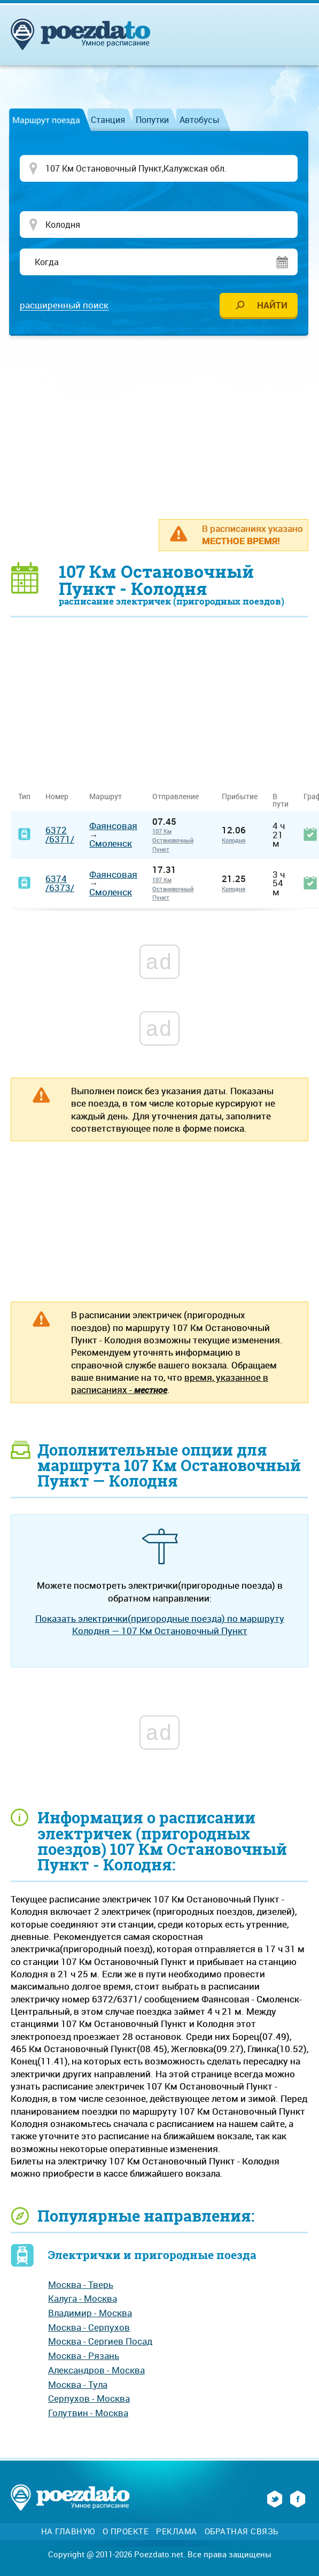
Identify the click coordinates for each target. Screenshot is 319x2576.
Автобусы (200, 120)
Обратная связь (241, 2532)
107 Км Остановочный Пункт (172, 841)
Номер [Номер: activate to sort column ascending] (56, 797)
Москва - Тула (77, 2385)
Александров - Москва (96, 2371)
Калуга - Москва (82, 2299)
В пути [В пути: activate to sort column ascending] (281, 801)
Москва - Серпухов (89, 2328)
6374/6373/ (59, 884)
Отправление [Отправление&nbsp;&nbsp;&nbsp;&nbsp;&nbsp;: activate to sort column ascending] (179, 797)
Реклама (176, 2532)
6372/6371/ (59, 835)
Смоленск (110, 844)
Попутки (152, 120)
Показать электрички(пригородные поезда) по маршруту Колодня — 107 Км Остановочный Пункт (159, 1625)
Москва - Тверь (80, 2285)
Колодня (233, 841)
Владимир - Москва (90, 2314)
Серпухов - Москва (89, 2399)
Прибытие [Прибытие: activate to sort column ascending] (240, 797)
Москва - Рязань (83, 2356)
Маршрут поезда (46, 120)
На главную (68, 2532)
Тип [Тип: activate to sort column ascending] (24, 797)
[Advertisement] (165, 427)
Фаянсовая (113, 827)
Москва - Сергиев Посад (100, 2342)
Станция (108, 120)
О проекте (126, 2532)
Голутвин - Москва (88, 2414)
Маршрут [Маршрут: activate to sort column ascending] (105, 797)
